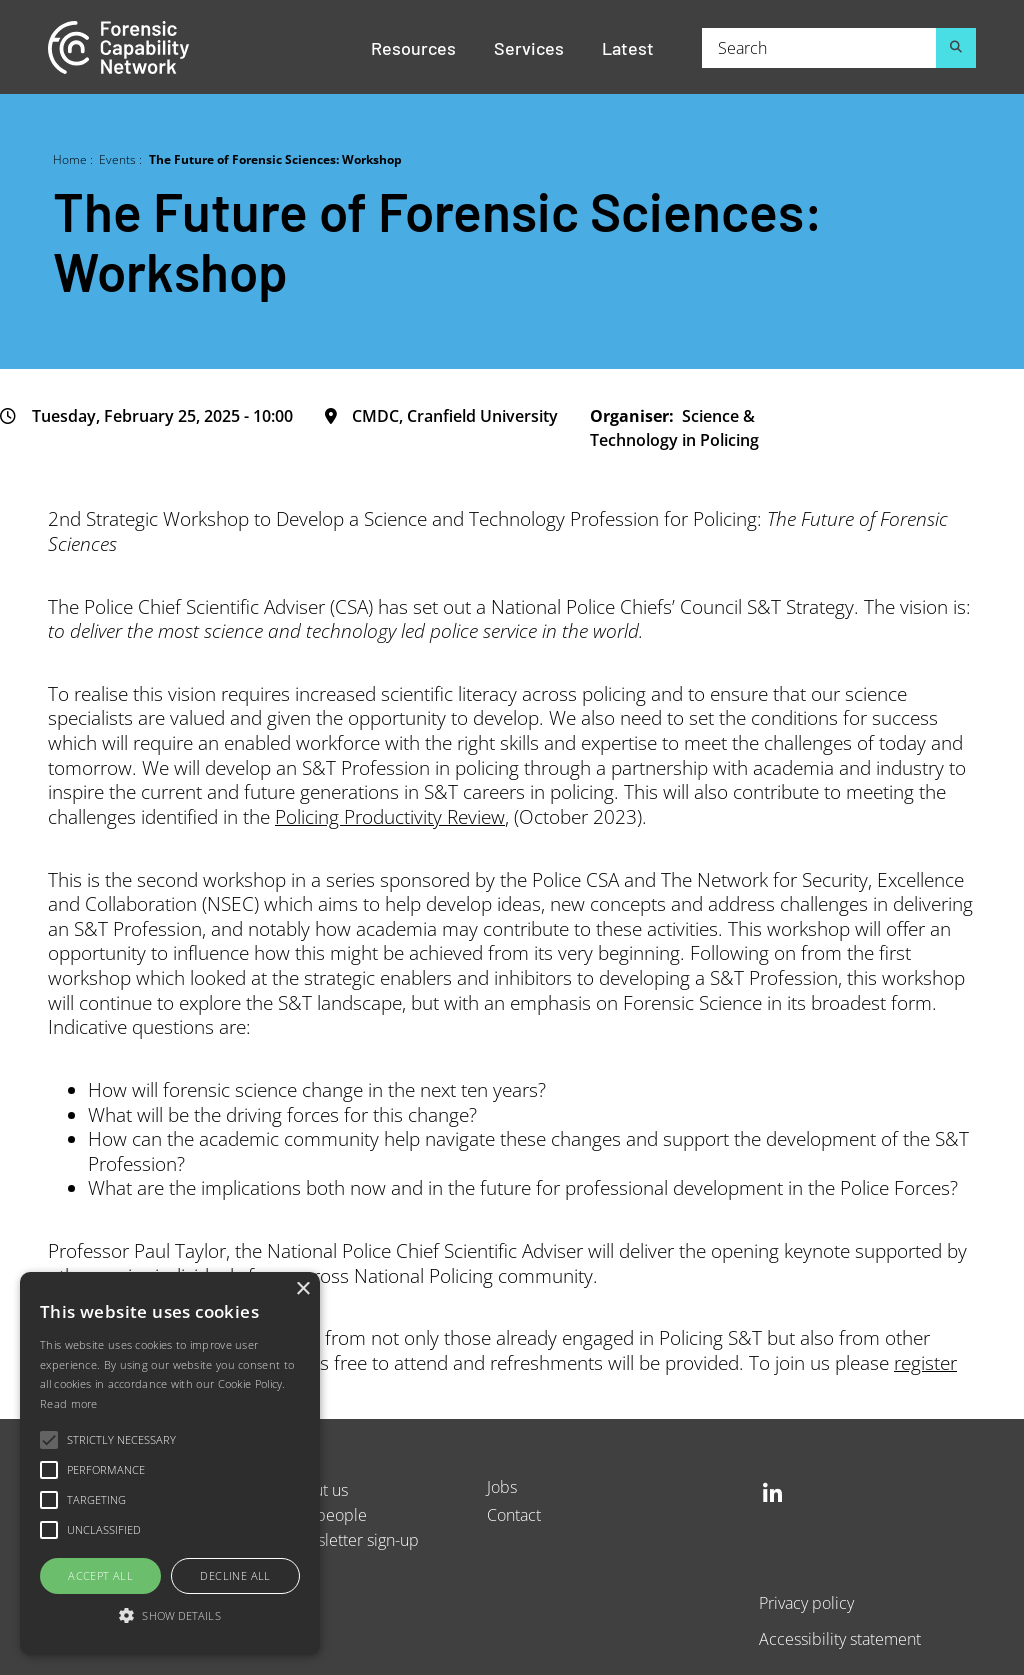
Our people (326, 1514)
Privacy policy (806, 1602)
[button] (170, 1616)
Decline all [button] (235, 1575)
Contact (514, 1514)
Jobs (502, 1486)
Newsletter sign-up (352, 1539)
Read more (69, 1403)
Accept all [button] (100, 1575)
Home (70, 159)
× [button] (302, 1289)
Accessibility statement (840, 1638)
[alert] (170, 1463)
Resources (413, 47)
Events (117, 159)
